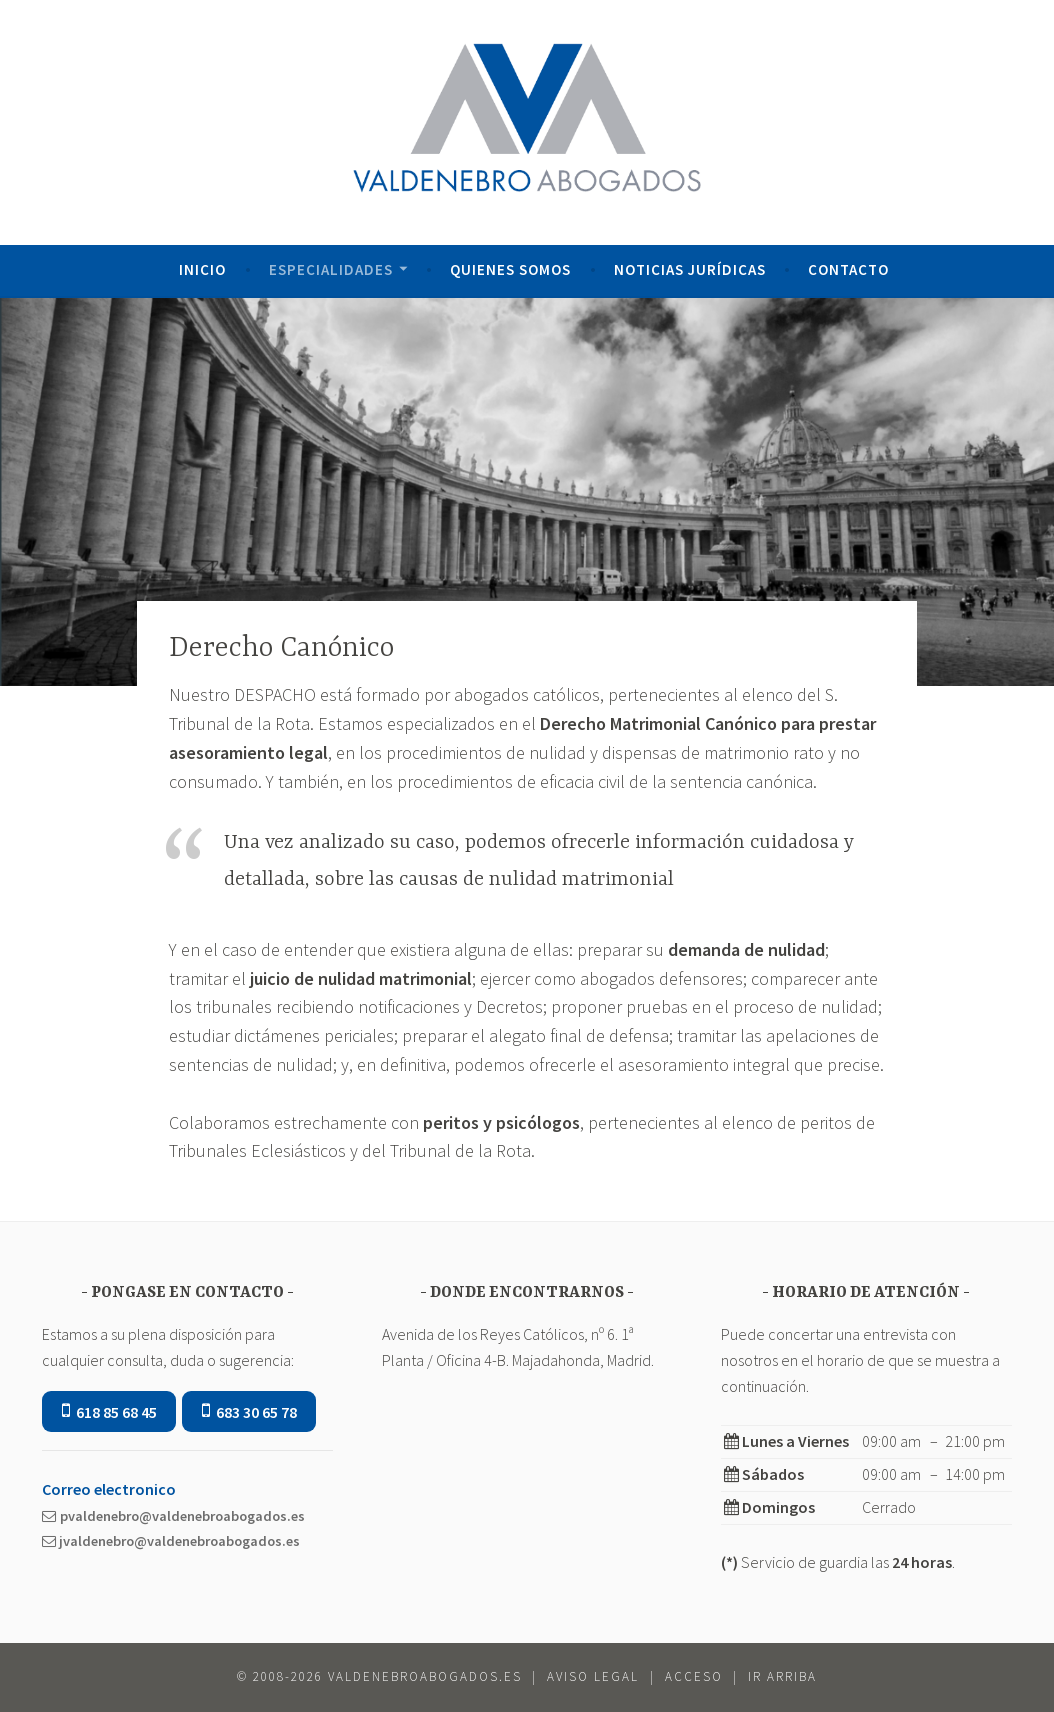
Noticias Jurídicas (690, 269)
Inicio (202, 269)
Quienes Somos (510, 269)
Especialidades (331, 269)
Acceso (694, 1676)
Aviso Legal (593, 1676)
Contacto (848, 269)
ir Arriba (782, 1676)
